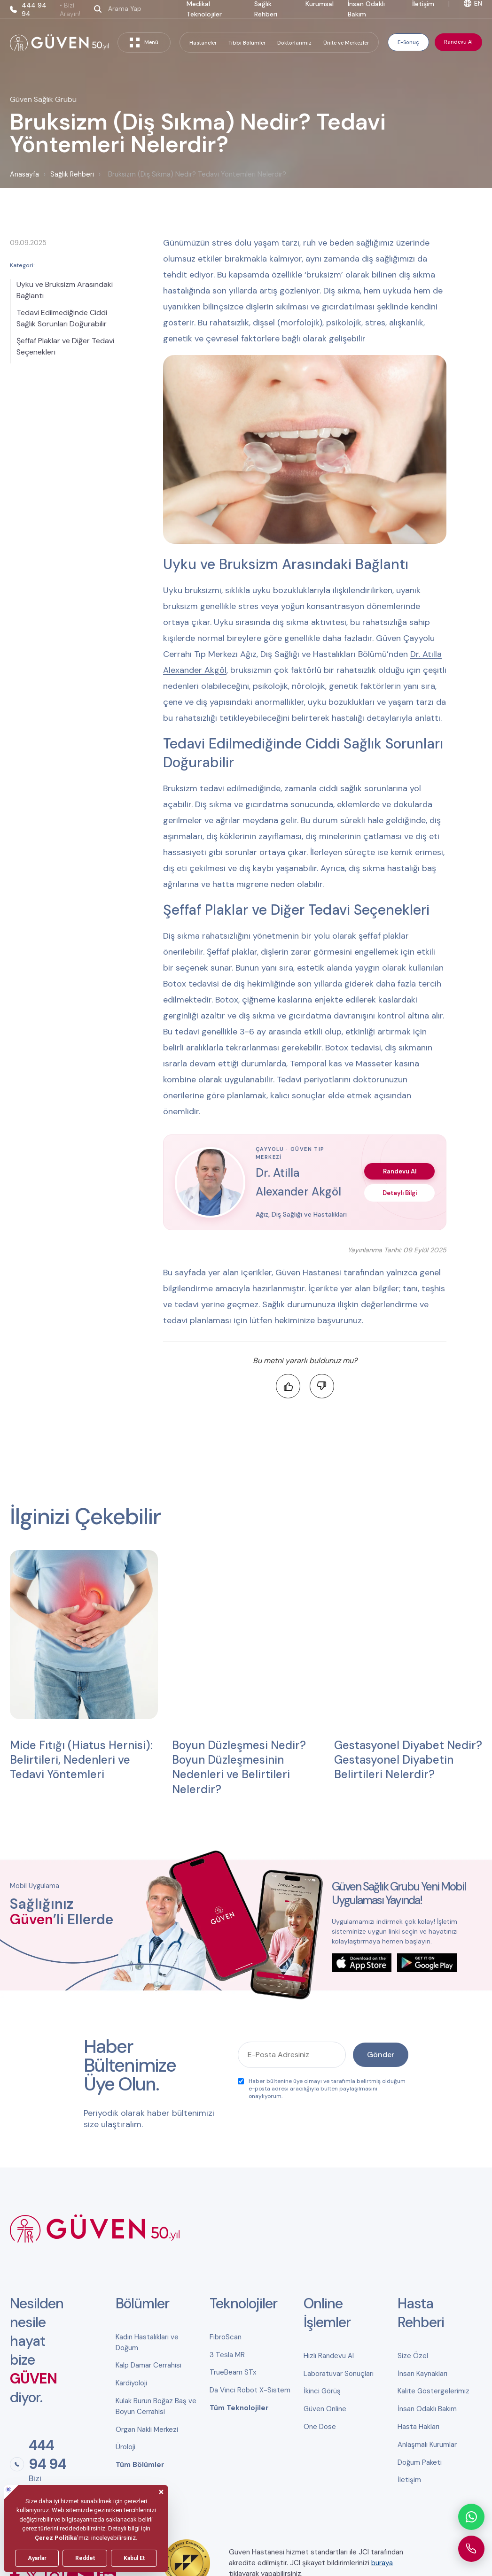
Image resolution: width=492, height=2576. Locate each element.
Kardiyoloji (131, 2383)
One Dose (320, 2426)
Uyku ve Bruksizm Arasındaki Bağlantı (64, 290)
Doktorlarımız (294, 42)
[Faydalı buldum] (288, 1386)
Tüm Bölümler (140, 2464)
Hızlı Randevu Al (329, 2355)
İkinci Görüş (322, 2391)
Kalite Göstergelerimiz (433, 2391)
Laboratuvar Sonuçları (339, 2373)
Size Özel (413, 2355)
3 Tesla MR (227, 2355)
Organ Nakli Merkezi (147, 2429)
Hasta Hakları (418, 2426)
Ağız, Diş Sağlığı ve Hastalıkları (301, 1214)
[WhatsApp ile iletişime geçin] (471, 2517)
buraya (382, 2563)
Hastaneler (203, 42)
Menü (144, 42)
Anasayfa (24, 174)
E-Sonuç (408, 42)
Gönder (380, 2054)
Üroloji (125, 2447)
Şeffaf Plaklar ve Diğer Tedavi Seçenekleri (65, 346)
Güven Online (325, 2409)
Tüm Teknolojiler (239, 2408)
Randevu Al (458, 42)
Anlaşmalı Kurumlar (427, 2444)
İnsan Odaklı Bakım (427, 2409)
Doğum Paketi (420, 2462)
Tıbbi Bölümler (247, 42)
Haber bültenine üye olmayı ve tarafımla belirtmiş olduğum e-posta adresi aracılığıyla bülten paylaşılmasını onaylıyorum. (322, 2088)
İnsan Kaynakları (422, 2373)
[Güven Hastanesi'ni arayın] (471, 2549)
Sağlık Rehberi (72, 174)
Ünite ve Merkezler (346, 42)
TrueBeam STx (233, 2372)
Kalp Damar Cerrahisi (148, 2365)
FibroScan (226, 2337)
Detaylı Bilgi (400, 1193)
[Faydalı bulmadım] (322, 1386)
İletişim (409, 2479)
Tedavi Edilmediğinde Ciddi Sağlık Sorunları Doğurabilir (61, 318)
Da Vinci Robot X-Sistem (250, 2390)
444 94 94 (52, 9)
